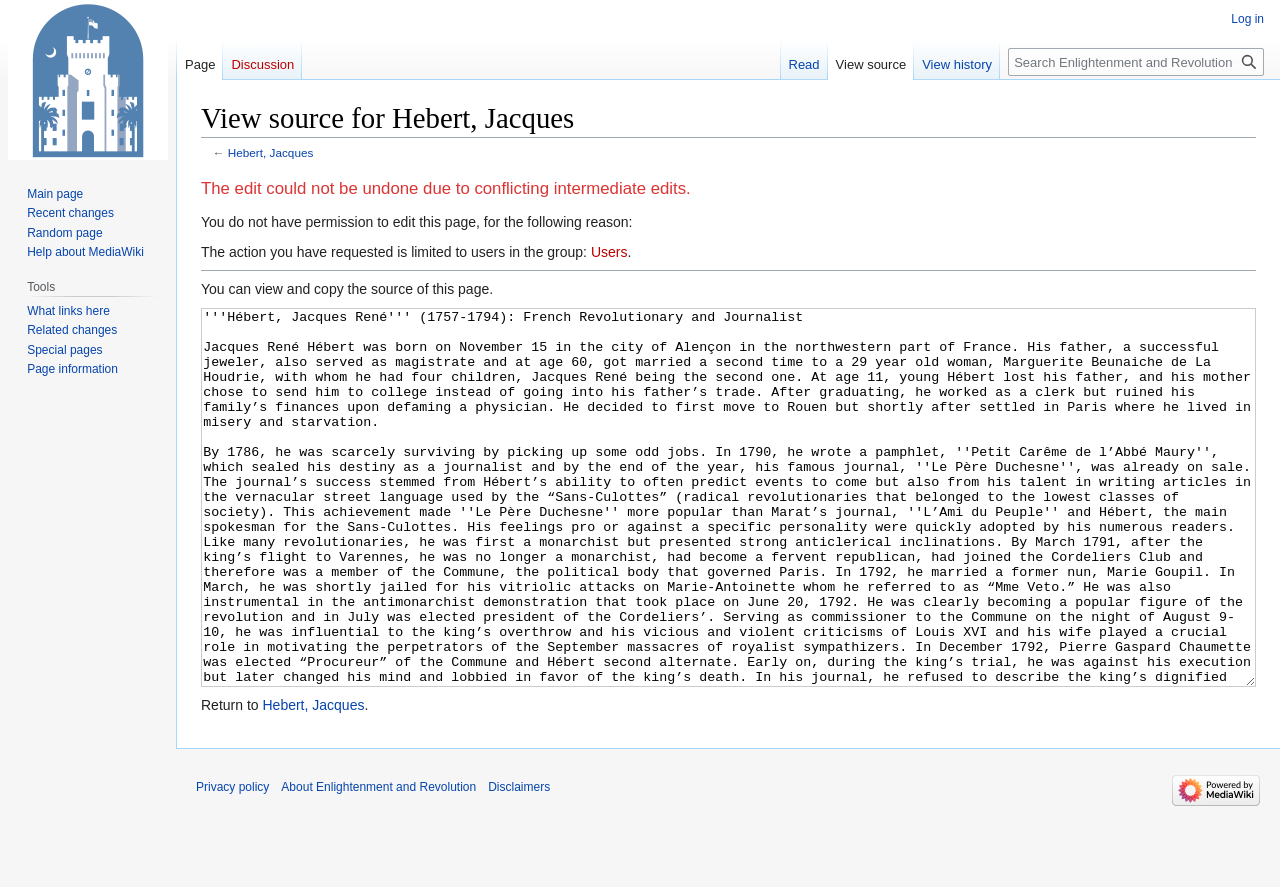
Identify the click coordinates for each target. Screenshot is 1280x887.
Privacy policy (232, 862)
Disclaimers (519, 862)
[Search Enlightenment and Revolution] (1136, 62)
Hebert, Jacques (271, 152)
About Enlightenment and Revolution (378, 862)
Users (609, 252)
